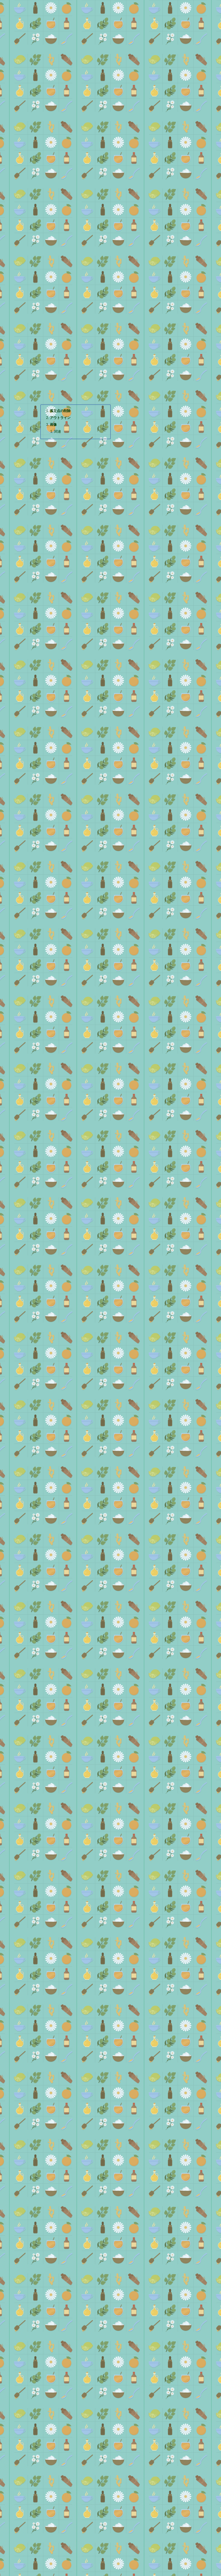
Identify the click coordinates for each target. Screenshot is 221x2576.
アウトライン (60, 418)
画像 (53, 425)
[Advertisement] (110, 128)
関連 (57, 432)
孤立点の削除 (60, 411)
